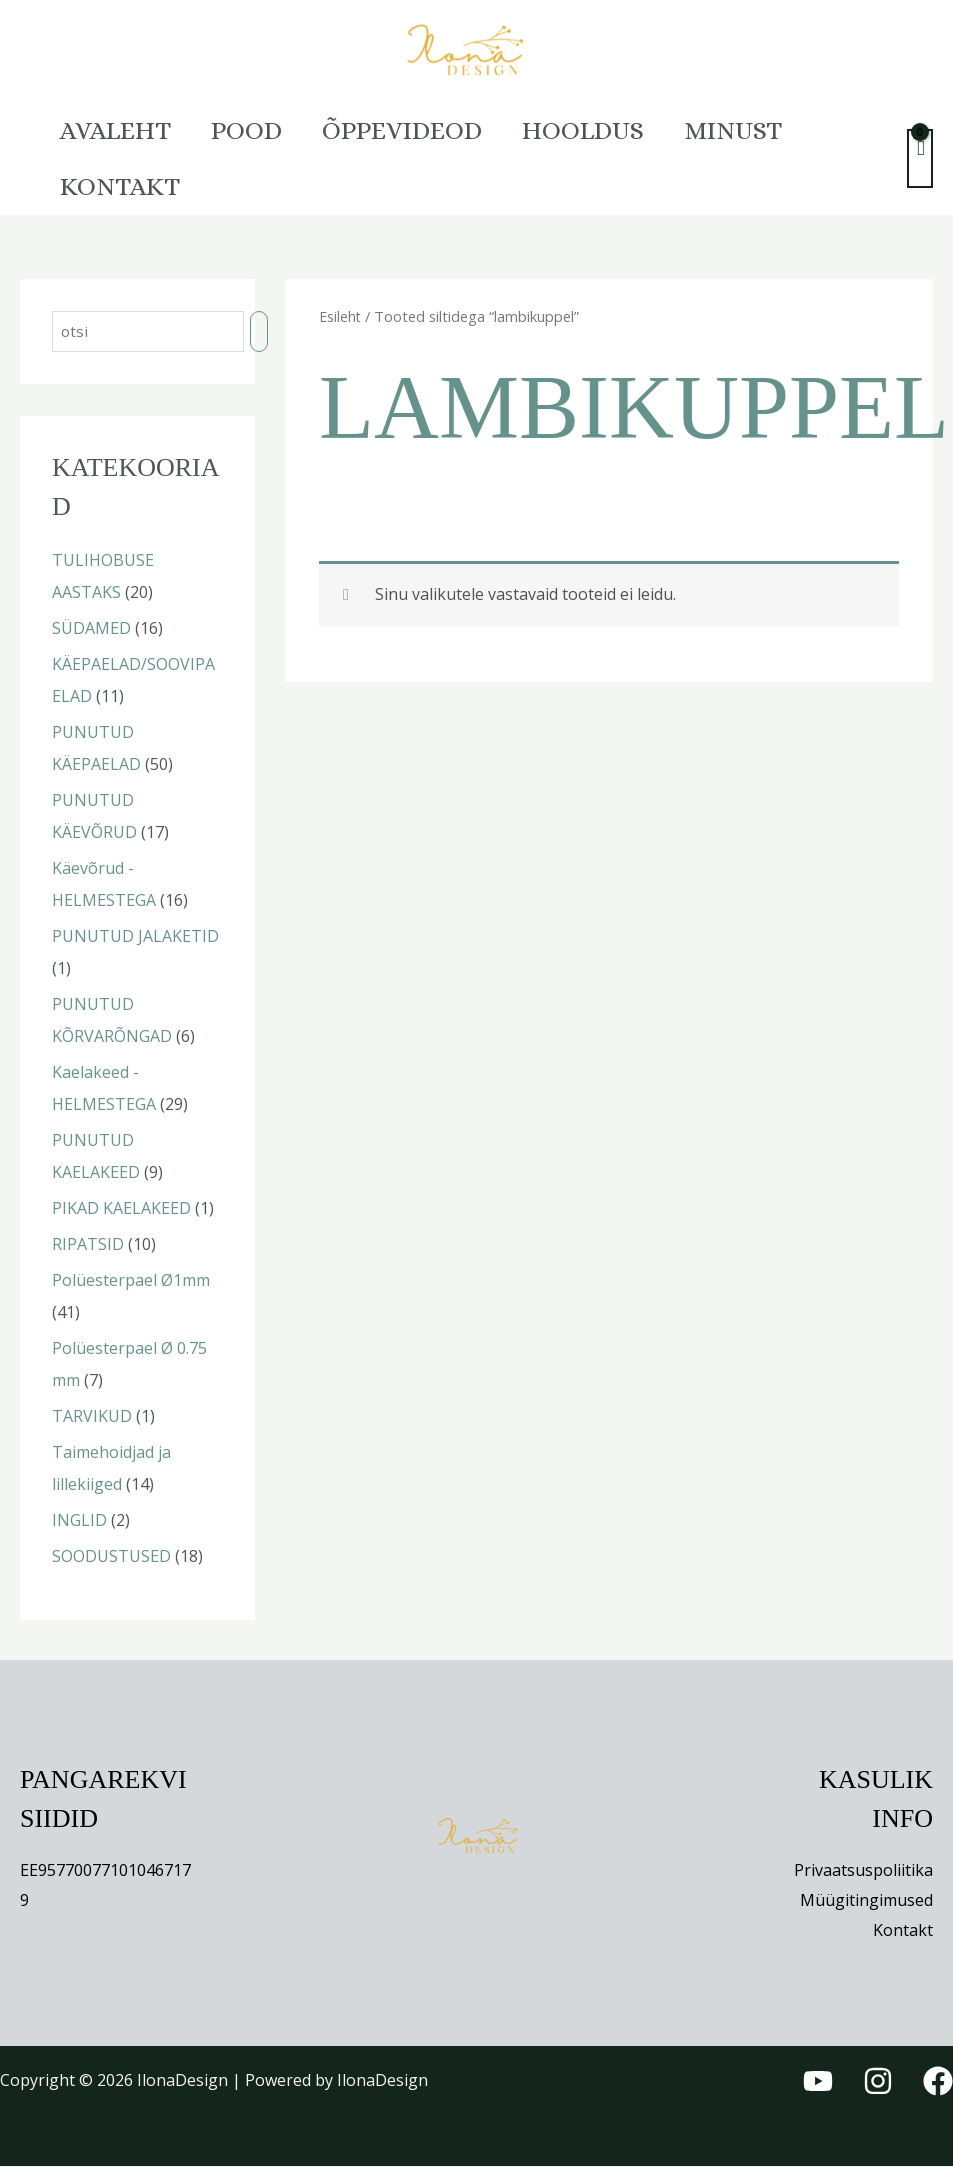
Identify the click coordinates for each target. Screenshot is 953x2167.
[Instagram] (878, 2083)
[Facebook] (938, 2083)
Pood (264, 130)
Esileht (341, 316)
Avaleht (121, 130)
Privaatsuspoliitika (863, 1872)
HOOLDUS (625, 130)
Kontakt (126, 186)
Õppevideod (432, 130)
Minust (787, 130)
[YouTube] (818, 2083)
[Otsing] (264, 332)
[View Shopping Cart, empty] (920, 158)
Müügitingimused (866, 1902)
